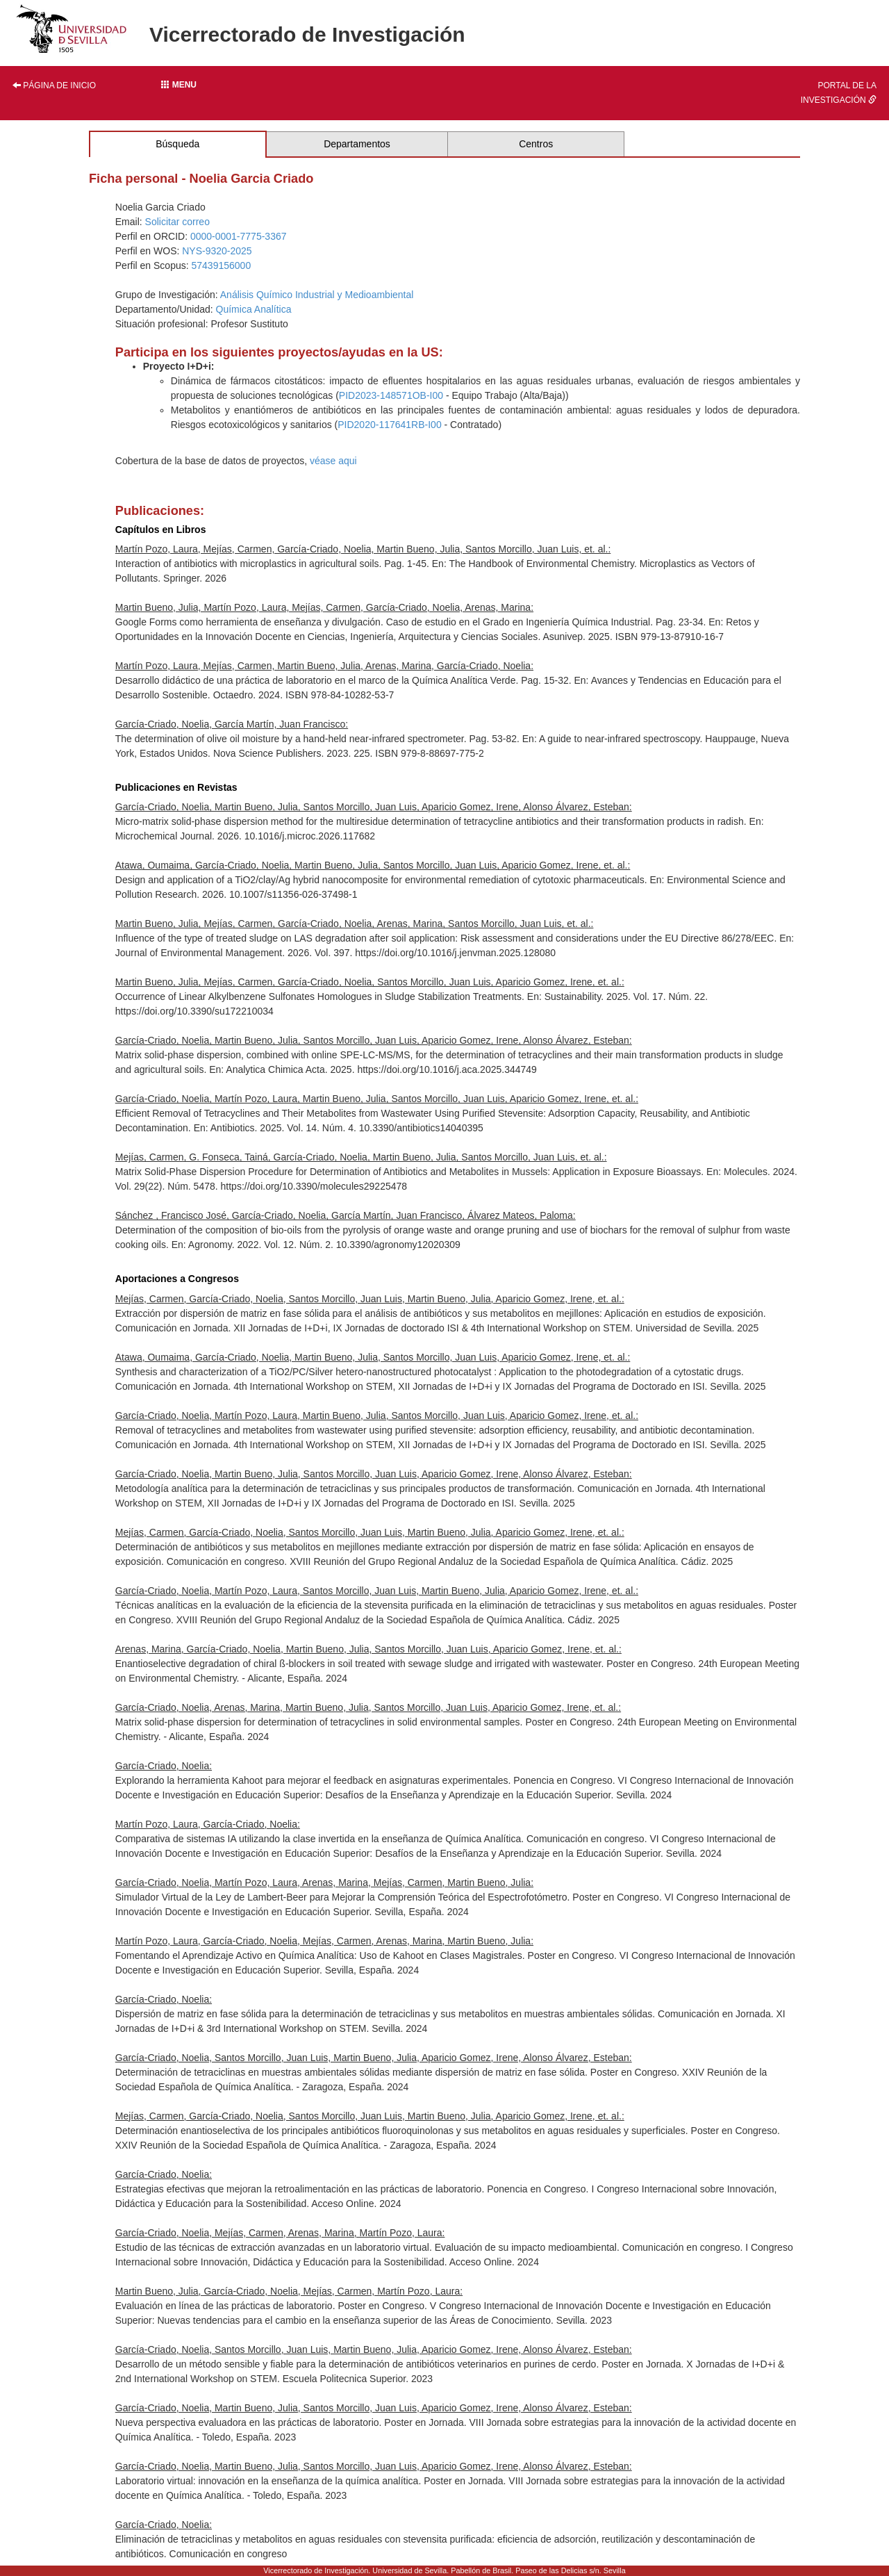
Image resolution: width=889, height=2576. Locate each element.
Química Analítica (254, 309)
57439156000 (221, 265)
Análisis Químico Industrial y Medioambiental (317, 294)
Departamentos (357, 143)
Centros (536, 143)
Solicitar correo (177, 221)
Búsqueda (177, 143)
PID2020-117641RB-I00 (389, 424)
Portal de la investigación (838, 93)
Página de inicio (54, 85)
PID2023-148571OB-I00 (391, 395)
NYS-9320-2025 (216, 250)
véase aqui (333, 460)
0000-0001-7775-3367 (238, 236)
